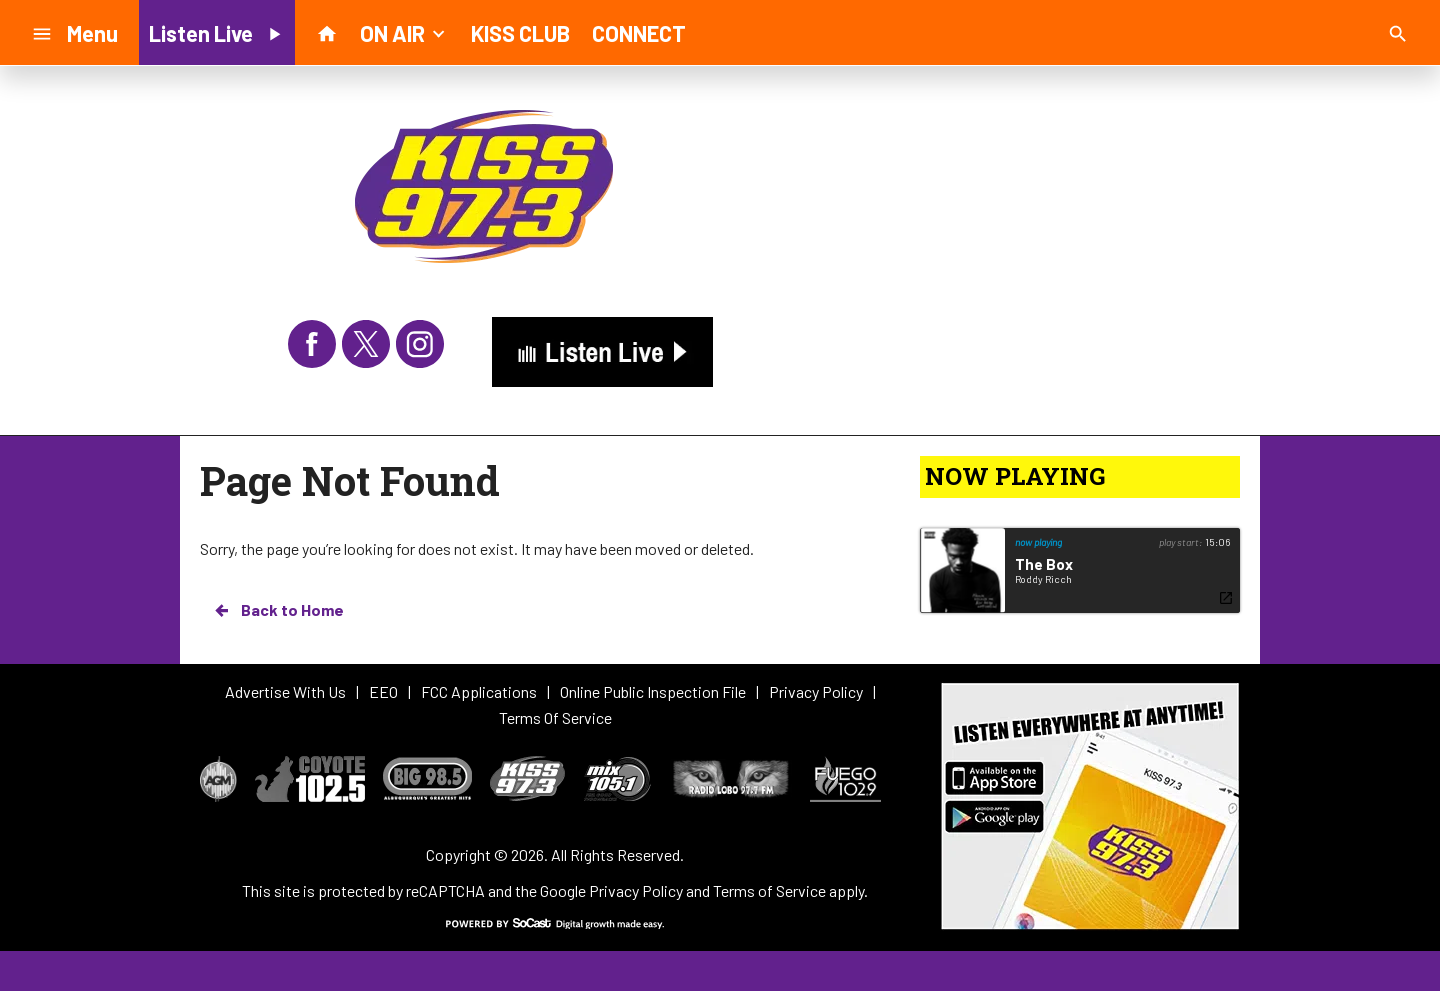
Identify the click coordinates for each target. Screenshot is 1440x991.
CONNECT (639, 33)
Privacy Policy (636, 890)
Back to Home (278, 610)
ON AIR (404, 32)
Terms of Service (769, 890)
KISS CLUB (520, 33)
